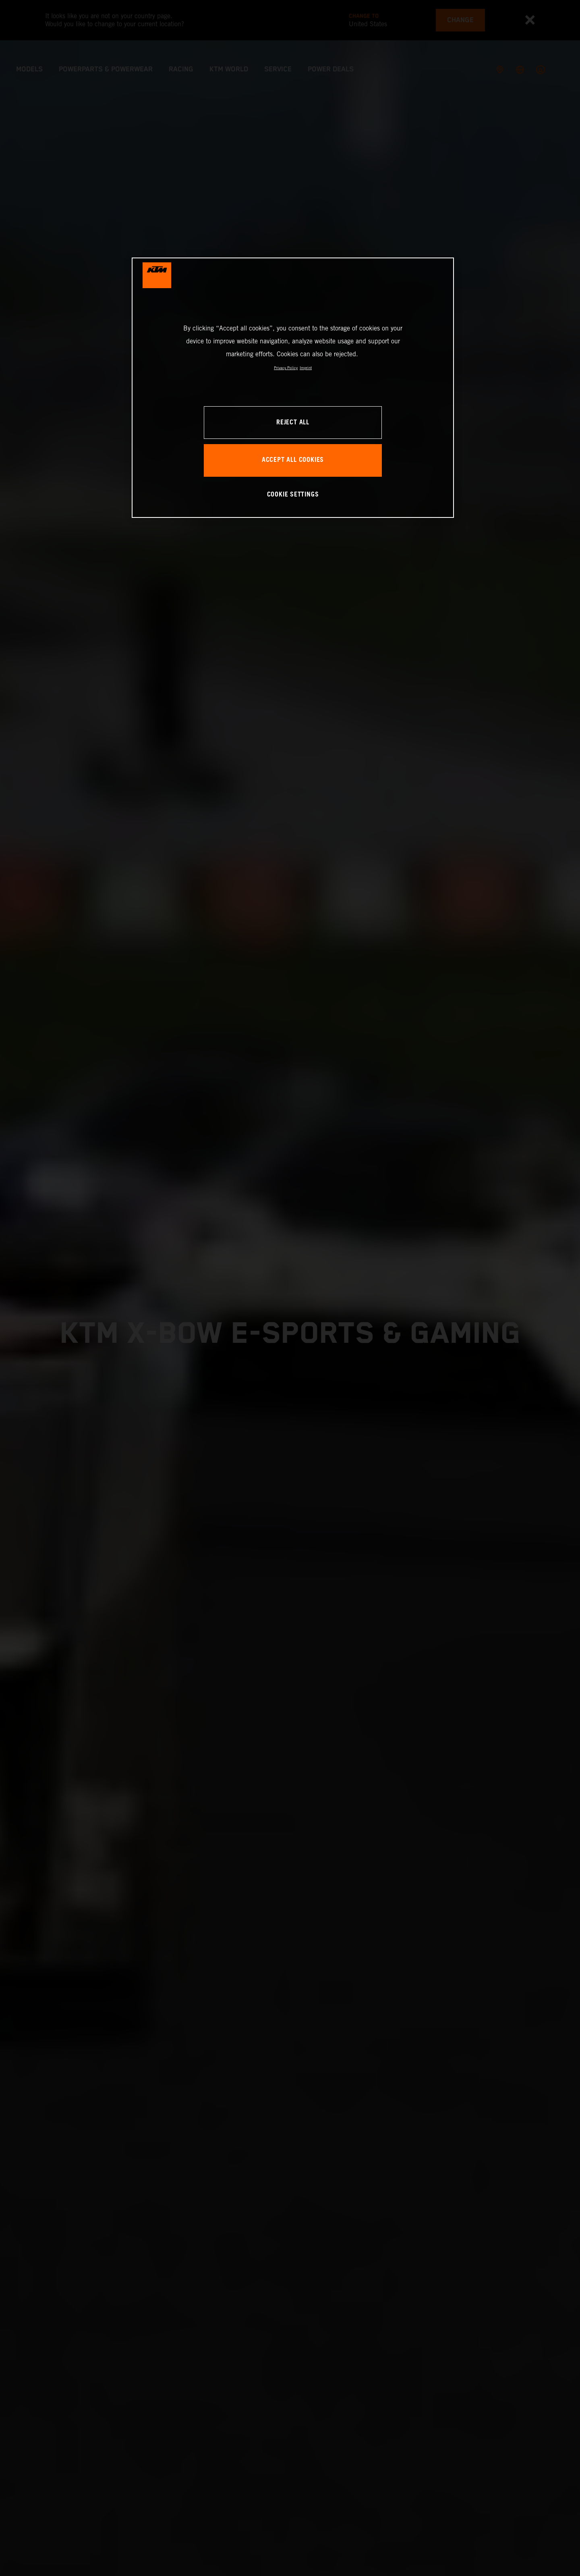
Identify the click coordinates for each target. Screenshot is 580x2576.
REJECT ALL (292, 422)
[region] (293, 387)
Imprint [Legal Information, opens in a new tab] (306, 368)
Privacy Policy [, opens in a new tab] (286, 368)
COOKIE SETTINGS (293, 494)
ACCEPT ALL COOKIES (293, 460)
